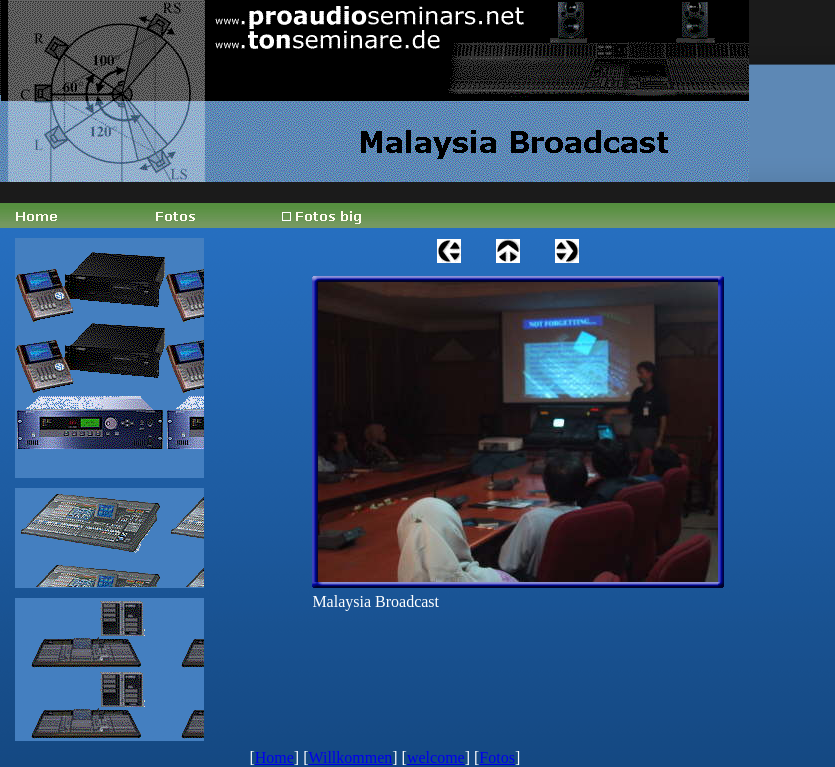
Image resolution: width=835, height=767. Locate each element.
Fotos (497, 757)
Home (274, 757)
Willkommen (350, 757)
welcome (436, 757)
